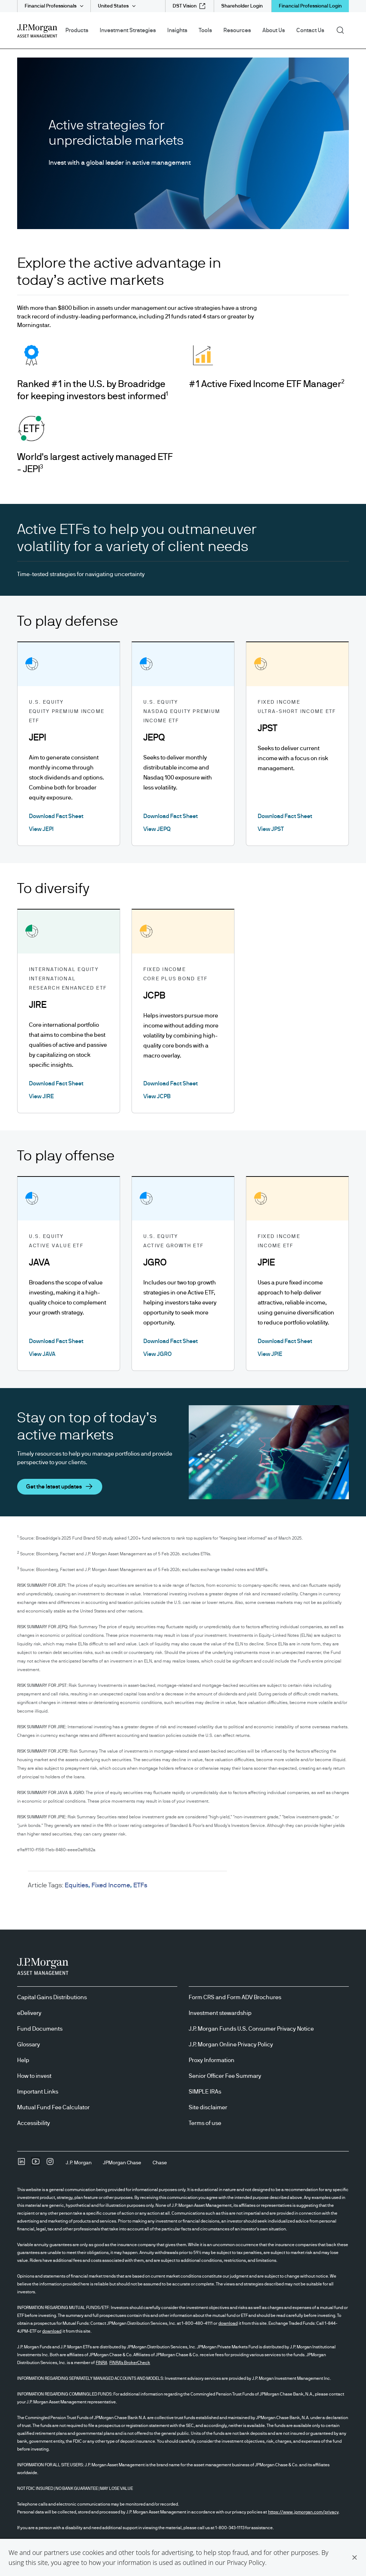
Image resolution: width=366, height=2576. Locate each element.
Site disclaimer (208, 2107)
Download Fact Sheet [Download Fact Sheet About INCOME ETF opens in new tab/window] (285, 1341)
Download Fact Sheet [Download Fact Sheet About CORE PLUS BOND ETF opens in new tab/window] (170, 1083)
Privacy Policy (246, 2562)
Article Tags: (46, 1885)
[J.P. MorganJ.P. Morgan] (78, 2162)
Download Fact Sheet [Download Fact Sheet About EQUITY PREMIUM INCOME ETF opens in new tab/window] (56, 816)
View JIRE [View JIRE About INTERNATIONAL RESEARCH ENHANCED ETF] (41, 1096)
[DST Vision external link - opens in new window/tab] (189, 6)
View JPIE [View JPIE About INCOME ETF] (270, 1354)
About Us (273, 30)
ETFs (140, 1885)
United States (113, 6)
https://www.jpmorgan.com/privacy (303, 2512)
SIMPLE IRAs (205, 2092)
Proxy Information (211, 2060)
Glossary (28, 2044)
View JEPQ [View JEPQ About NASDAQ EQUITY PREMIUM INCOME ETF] (156, 829)
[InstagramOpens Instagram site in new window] (50, 2164)
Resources (237, 30)
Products (76, 30)
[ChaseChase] (160, 2162)
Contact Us (310, 30)
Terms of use (205, 2123)
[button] (354, 2557)
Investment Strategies (128, 30)
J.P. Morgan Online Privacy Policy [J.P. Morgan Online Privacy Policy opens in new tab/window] (231, 2044)
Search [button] (342, 29)
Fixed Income (111, 1885)
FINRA (101, 2362)
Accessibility (33, 2123)
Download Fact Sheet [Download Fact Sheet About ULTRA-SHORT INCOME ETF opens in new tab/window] (285, 816)
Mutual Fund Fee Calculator (53, 2107)
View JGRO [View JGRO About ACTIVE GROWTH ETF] (157, 1354)
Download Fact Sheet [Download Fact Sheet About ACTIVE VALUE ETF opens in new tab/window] (56, 1341)
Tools (205, 30)
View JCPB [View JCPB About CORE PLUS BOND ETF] (156, 1096)
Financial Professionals (50, 6)
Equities (76, 1885)
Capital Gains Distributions (52, 1997)
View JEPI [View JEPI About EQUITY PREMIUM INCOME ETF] (41, 829)
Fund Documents (40, 2029)
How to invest (34, 2076)
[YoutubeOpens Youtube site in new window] (35, 2164)
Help (23, 2060)
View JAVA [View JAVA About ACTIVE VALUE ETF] (42, 1354)
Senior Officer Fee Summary (225, 2076)
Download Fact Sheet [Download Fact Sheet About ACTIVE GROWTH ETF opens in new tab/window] (170, 1341)
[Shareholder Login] (242, 6)
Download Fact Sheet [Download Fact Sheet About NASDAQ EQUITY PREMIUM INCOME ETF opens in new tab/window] (170, 816)
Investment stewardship (220, 2013)
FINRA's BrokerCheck (129, 2362)
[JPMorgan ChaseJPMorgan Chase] (122, 2162)
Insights (177, 30)
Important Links (37, 2092)
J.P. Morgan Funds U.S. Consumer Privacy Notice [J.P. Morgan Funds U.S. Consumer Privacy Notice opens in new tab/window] (251, 2029)
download (228, 2323)
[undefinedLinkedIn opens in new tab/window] (21, 2164)
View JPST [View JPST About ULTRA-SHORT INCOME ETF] (271, 829)
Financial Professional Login (310, 6)
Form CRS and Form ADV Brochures (235, 1997)
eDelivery (29, 2013)
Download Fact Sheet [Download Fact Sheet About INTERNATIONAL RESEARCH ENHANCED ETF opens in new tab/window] (56, 1083)
